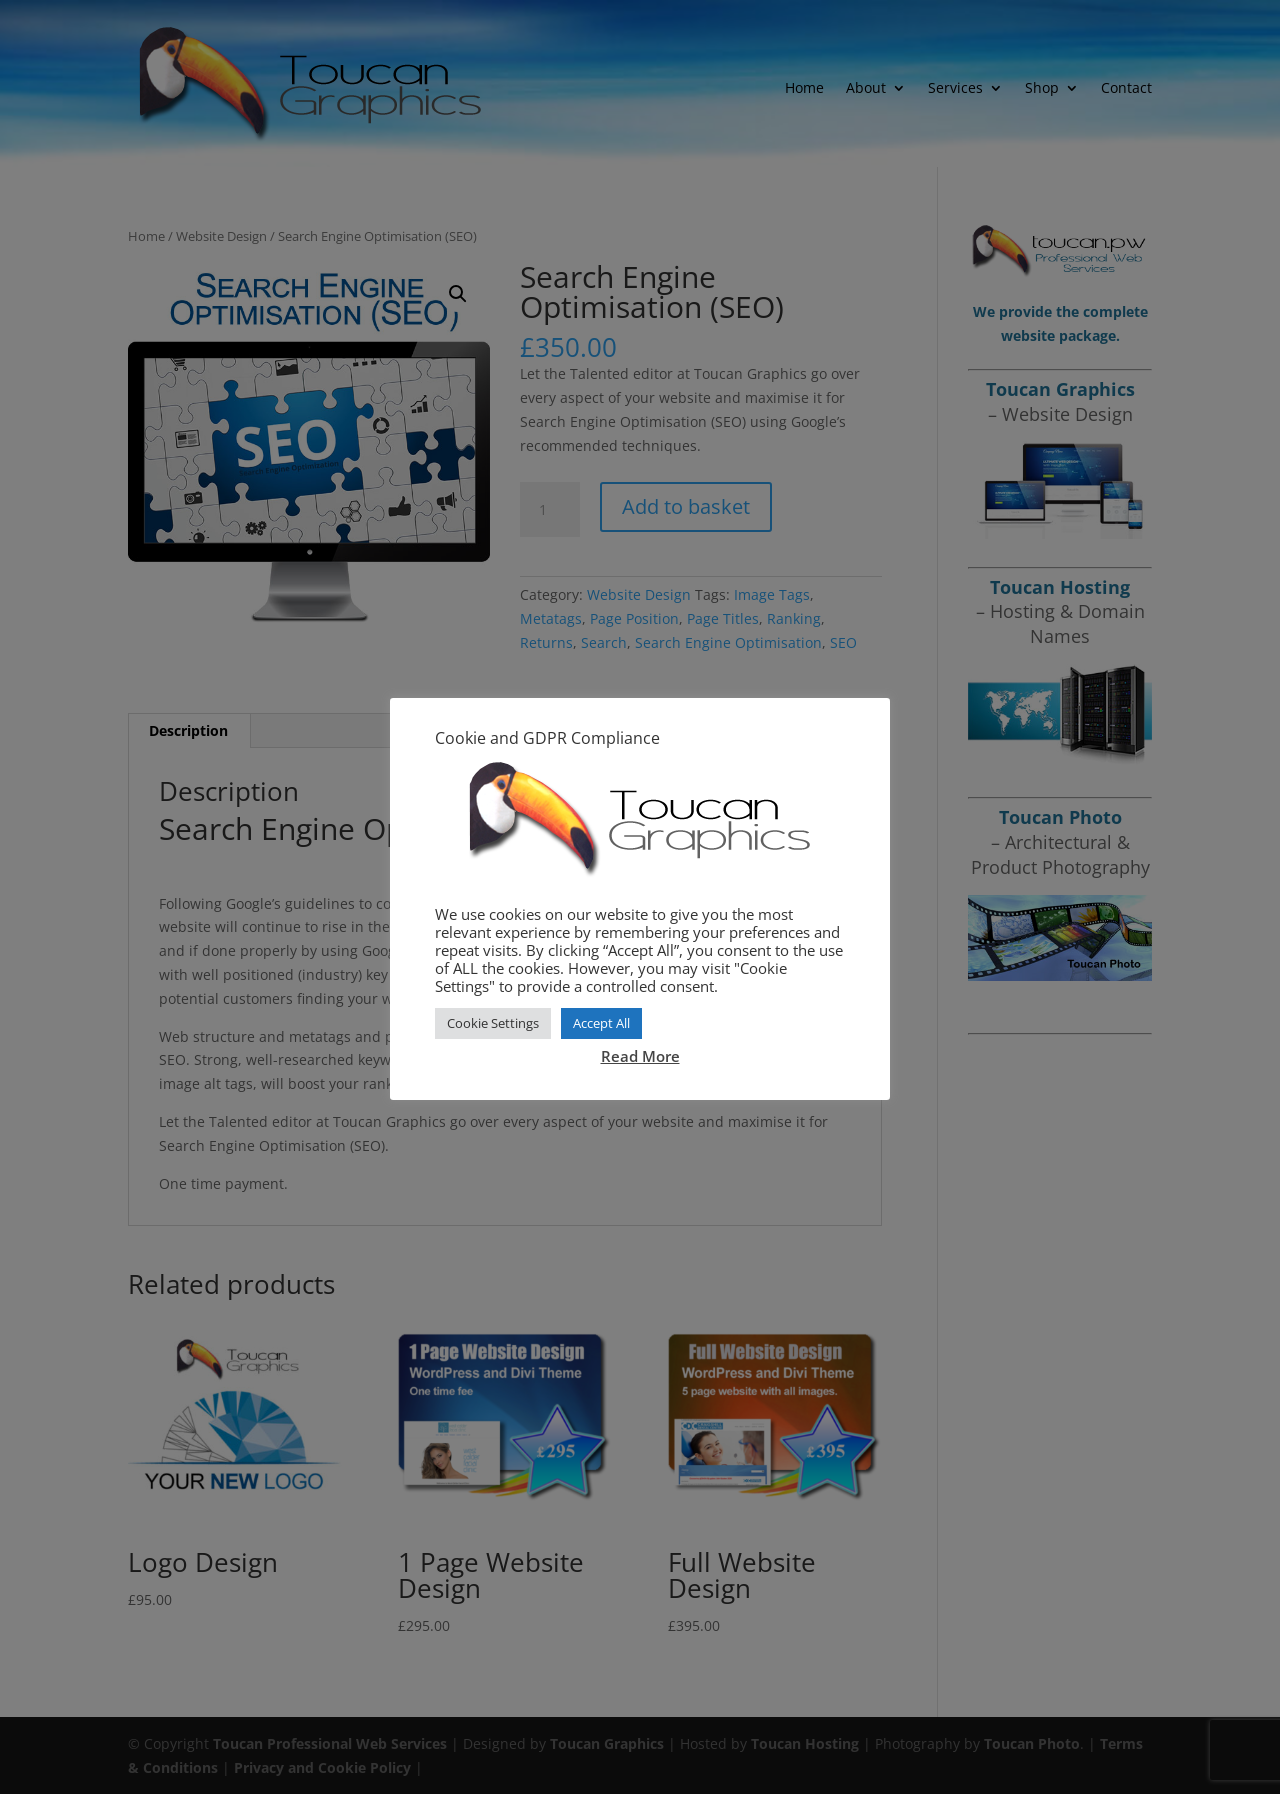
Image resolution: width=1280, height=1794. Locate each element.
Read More (640, 1056)
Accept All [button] (601, 1023)
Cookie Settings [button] (493, 1023)
